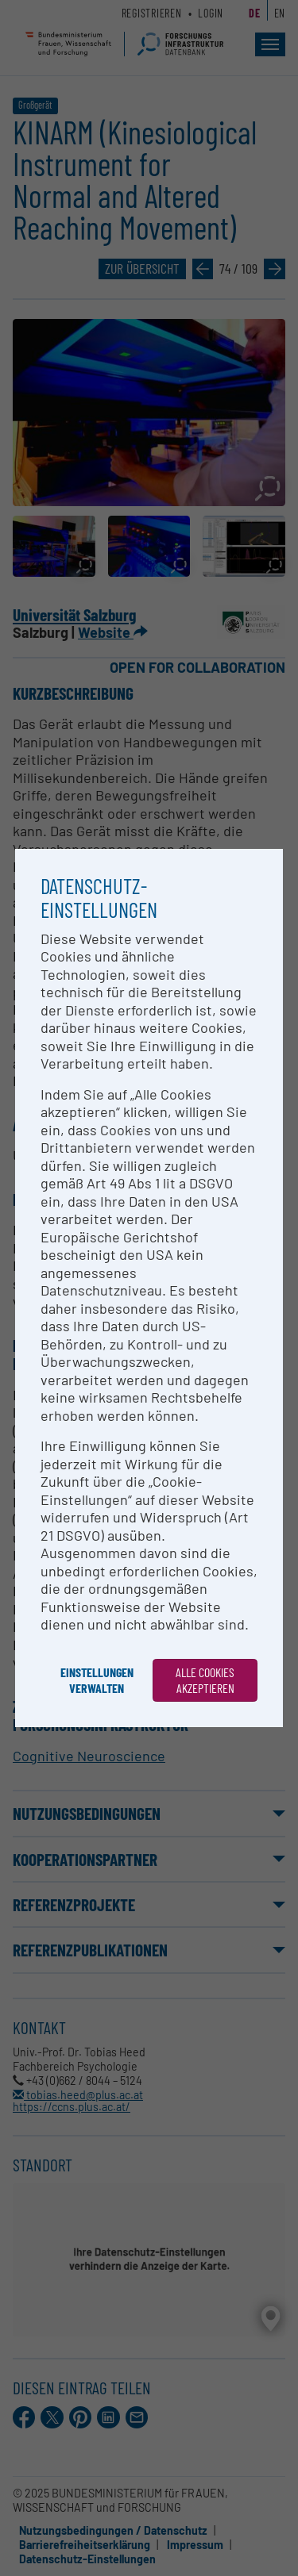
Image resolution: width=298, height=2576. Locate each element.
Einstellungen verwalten (97, 1679)
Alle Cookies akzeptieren (205, 1679)
